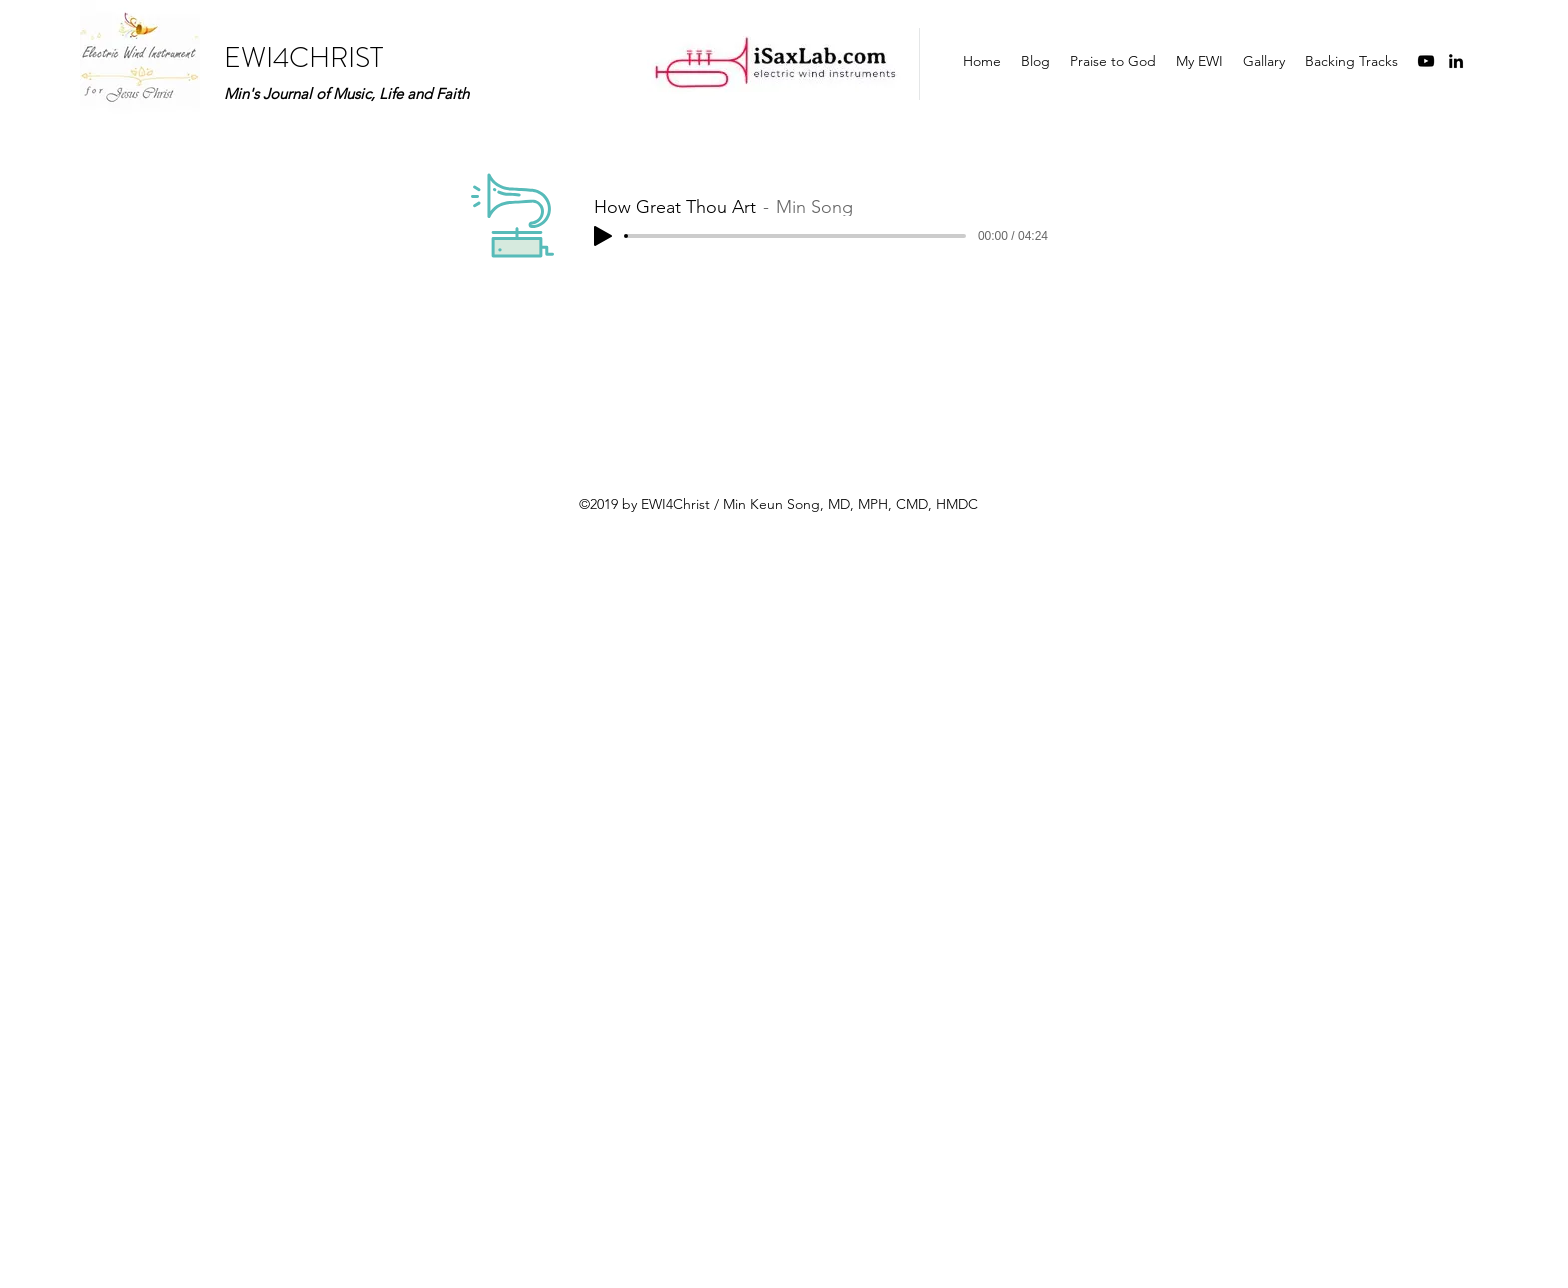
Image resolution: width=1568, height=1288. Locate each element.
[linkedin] (1456, 61)
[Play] (603, 236)
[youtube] (1426, 61)
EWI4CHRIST (303, 58)
